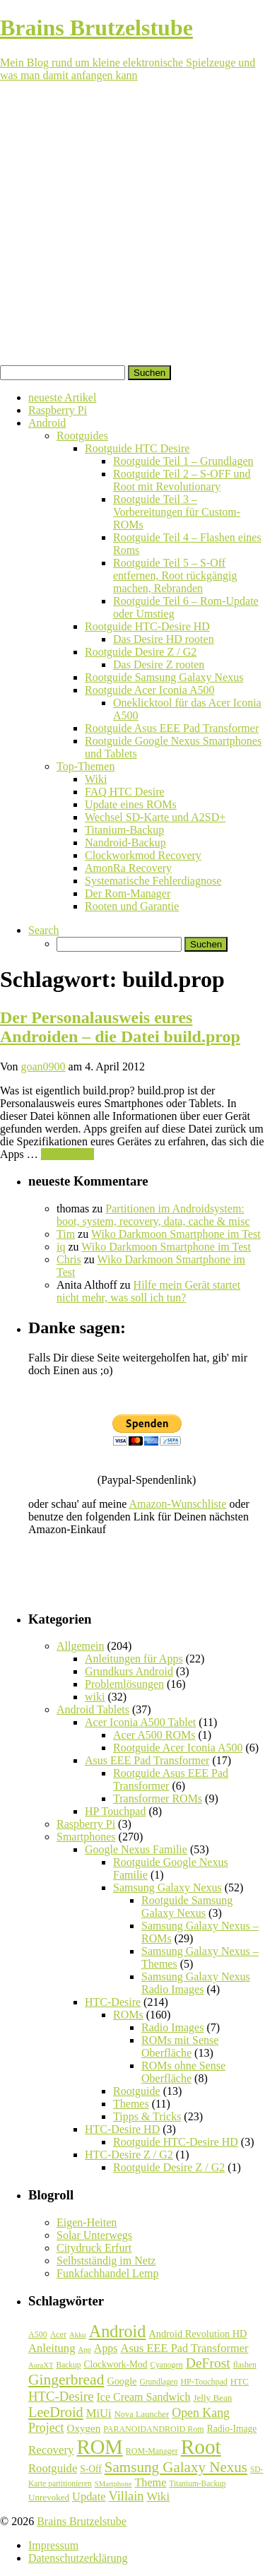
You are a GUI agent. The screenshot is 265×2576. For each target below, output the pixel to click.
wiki (95, 1697)
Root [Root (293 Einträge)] (201, 2446)
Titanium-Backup (124, 830)
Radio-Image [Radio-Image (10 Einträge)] (232, 2428)
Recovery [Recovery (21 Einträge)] (51, 2450)
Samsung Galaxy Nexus (167, 1887)
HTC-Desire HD (122, 2129)
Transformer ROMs (157, 1798)
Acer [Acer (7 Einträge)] (58, 2334)
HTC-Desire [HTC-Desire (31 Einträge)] (61, 2396)
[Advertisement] (132, 225)
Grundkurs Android (129, 1671)
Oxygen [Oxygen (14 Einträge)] (84, 2428)
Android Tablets (93, 1709)
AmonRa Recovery (128, 868)
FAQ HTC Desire (125, 792)
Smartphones (86, 1837)
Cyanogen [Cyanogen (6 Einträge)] (167, 2365)
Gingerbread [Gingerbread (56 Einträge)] (66, 2379)
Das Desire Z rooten (158, 664)
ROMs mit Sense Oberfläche (179, 2046)
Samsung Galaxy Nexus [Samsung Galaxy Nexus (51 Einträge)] (176, 2467)
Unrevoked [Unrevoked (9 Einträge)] (48, 2497)
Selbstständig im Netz (106, 2261)
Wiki (96, 779)
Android (47, 423)
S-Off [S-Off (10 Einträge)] (91, 2469)
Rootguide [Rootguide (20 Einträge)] (52, 2468)
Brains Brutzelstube (81, 2521)
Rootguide (136, 2091)
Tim (66, 1234)
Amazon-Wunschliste (177, 1504)
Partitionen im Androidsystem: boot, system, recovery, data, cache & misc (153, 1215)
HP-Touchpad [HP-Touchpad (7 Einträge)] (203, 2382)
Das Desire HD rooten (163, 639)
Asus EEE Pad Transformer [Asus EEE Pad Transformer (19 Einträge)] (185, 2348)
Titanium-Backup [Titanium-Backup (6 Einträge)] (197, 2483)
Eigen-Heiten (87, 2222)
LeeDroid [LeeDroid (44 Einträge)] (55, 2412)
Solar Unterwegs (94, 2235)
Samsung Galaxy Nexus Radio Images (195, 1983)
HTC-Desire (113, 2002)
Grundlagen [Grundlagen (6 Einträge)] (158, 2381)
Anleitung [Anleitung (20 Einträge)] (52, 2348)
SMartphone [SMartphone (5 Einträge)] (113, 2484)
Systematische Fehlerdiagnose (153, 881)
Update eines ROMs (131, 804)
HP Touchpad (115, 1811)
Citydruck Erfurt (94, 2248)
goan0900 (43, 1066)
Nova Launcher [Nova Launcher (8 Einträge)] (142, 2414)
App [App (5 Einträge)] (84, 2349)
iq (61, 1247)
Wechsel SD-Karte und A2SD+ (155, 817)
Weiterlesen (67, 1154)
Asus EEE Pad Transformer (147, 1760)
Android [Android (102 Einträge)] (117, 2331)
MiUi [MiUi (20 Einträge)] (99, 2413)
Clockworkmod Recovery (143, 855)
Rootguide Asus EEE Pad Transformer (172, 728)
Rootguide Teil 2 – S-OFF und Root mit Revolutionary (182, 480)
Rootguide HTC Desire (137, 448)
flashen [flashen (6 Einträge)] (245, 2365)
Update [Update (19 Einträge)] (88, 2496)
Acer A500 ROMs (154, 1735)
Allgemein (81, 1646)
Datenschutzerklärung (77, 2558)
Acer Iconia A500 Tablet (140, 1722)
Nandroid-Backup (125, 843)
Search (43, 930)
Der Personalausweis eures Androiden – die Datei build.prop (120, 1027)
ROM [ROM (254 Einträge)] (100, 2446)
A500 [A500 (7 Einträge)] (37, 2334)
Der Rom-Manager (127, 893)
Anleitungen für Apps (134, 1659)
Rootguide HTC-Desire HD (147, 626)
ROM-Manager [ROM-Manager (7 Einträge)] (152, 2451)
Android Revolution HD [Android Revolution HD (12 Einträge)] (197, 2333)
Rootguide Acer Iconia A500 (150, 690)
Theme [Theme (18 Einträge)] (150, 2482)
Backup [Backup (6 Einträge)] (69, 2365)
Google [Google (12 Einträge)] (121, 2381)
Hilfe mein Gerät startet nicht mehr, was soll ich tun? (148, 1291)
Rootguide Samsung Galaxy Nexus (164, 677)
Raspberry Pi (57, 410)
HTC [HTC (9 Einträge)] (239, 2381)
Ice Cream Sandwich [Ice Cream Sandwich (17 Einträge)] (144, 2397)
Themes (131, 2104)
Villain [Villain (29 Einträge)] (126, 2496)
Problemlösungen (124, 1684)
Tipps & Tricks (147, 2116)
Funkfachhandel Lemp (107, 2273)
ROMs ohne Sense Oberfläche (183, 2072)
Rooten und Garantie (132, 906)
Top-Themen (85, 766)
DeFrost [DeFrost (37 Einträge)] (208, 2363)
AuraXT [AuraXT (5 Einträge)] (41, 2365)
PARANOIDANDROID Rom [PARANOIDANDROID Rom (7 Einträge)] (153, 2429)
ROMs (128, 2015)
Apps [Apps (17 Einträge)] (106, 2348)
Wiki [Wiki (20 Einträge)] (158, 2496)
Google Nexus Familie (136, 1849)
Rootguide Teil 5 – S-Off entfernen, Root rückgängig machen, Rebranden (175, 575)
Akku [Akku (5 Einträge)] (77, 2335)
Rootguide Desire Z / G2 (140, 652)
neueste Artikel (62, 397)
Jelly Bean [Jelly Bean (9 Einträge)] (212, 2397)
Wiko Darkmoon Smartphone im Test (176, 1234)
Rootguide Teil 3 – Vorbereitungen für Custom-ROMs (176, 512)
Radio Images (172, 2027)
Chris (69, 1259)
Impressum (53, 2545)
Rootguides (82, 436)
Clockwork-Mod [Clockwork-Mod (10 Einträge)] (115, 2364)
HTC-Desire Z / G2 (129, 2155)
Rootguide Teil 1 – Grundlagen (183, 461)
